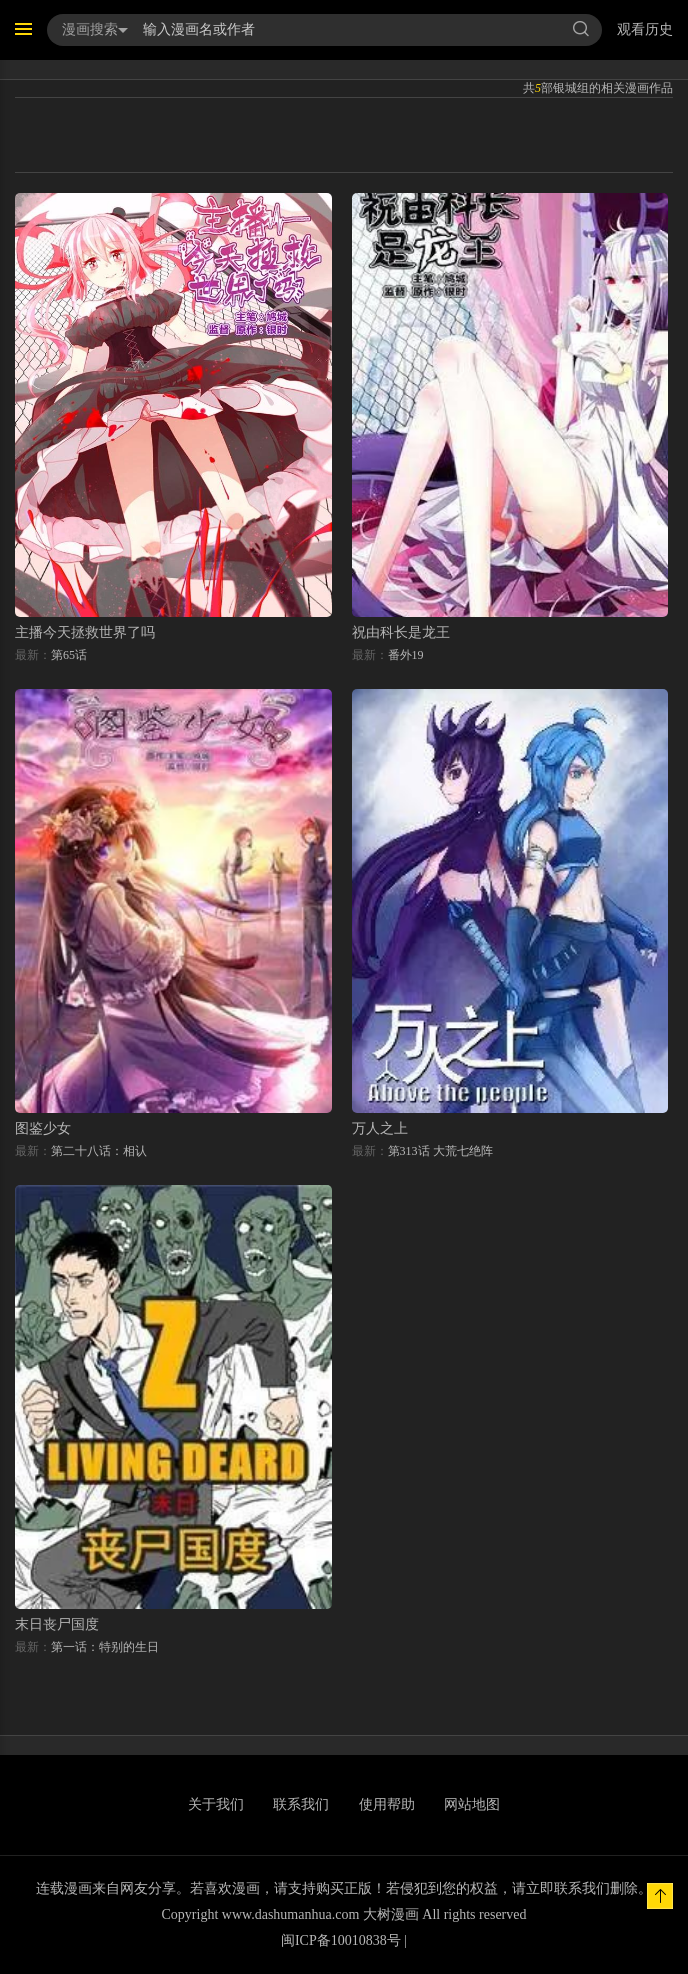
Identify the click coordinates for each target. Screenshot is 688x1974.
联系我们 (301, 1804)
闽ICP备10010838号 (341, 1940)
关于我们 (216, 1804)
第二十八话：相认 (99, 1151)
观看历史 (645, 29)
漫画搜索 (95, 29)
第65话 (69, 655)
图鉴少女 (43, 1128)
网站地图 (472, 1804)
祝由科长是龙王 (401, 632)
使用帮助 (387, 1804)
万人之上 (380, 1128)
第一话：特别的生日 (105, 1647)
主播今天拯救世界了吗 (85, 632)
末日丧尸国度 (57, 1624)
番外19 (406, 655)
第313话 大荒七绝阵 (440, 1151)
